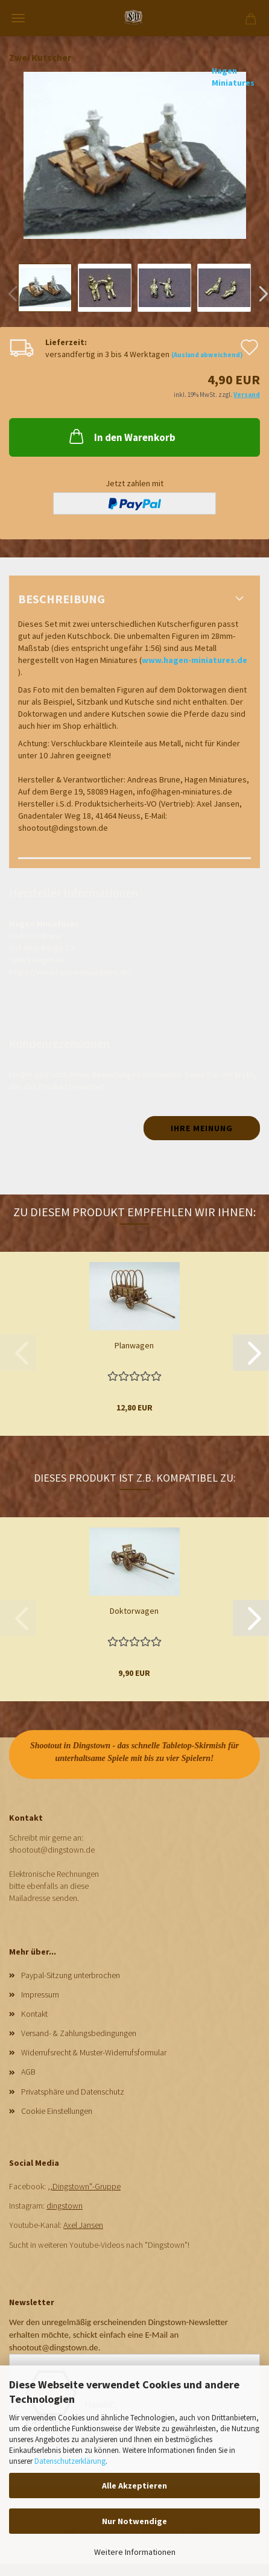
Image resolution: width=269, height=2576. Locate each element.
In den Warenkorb (121, 436)
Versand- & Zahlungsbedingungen (78, 2033)
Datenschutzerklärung (70, 2461)
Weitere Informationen (135, 2551)
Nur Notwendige (134, 2521)
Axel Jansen (83, 2224)
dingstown (64, 2205)
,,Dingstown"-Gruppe (84, 2186)
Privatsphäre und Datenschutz (72, 2091)
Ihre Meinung (202, 1128)
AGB (28, 2071)
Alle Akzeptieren (134, 2485)
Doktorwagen (134, 1610)
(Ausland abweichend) (206, 355)
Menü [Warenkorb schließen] (18, 18)
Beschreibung (61, 598)
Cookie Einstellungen (56, 2110)
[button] (251, 1352)
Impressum (40, 1994)
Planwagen (134, 1345)
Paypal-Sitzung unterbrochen (70, 1975)
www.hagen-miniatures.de (194, 660)
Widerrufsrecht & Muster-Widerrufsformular (93, 2052)
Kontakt (34, 2013)
